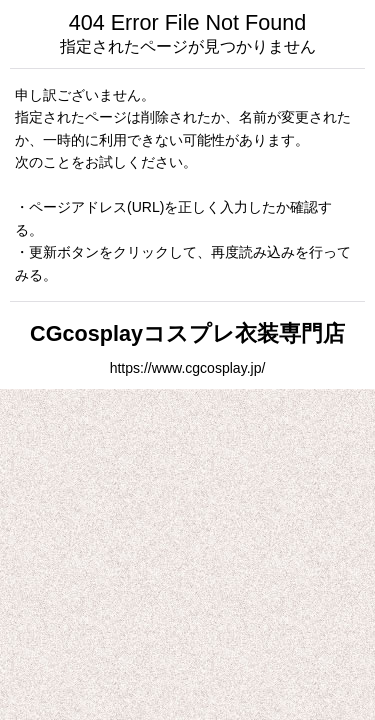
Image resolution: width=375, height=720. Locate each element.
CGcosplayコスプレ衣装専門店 (187, 333)
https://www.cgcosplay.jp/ (188, 368)
